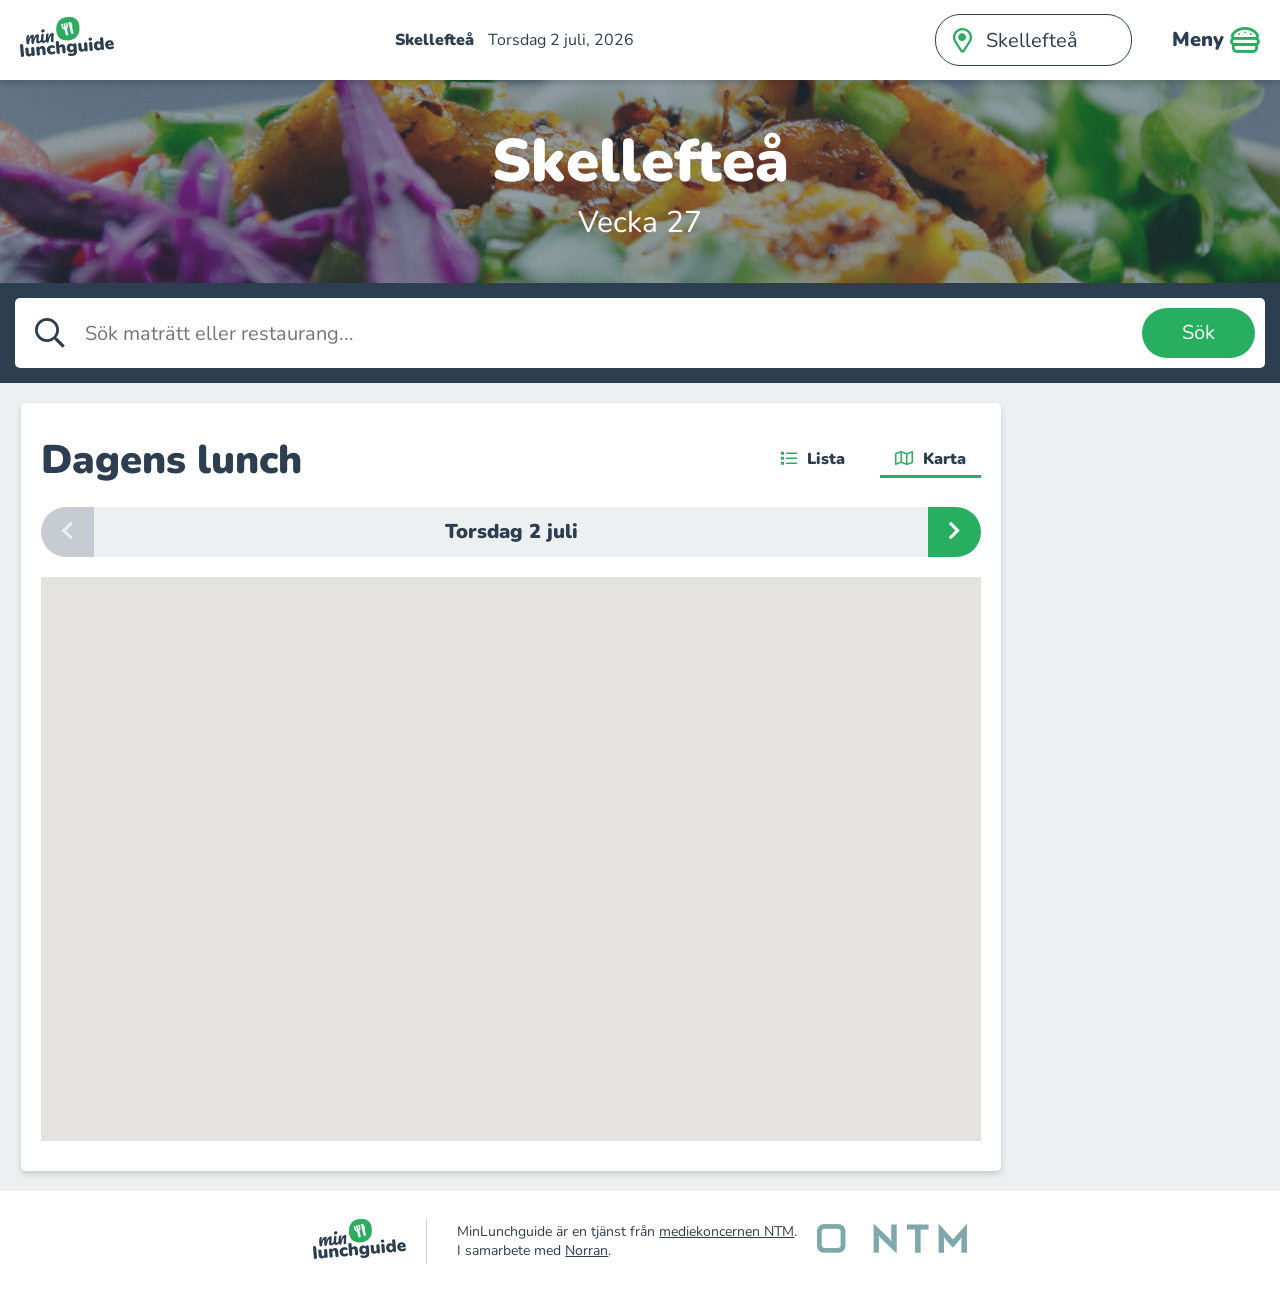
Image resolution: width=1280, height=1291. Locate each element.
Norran (586, 1250)
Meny (1216, 40)
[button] (597, 982)
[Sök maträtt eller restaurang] (608, 333)
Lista (813, 459)
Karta (930, 459)
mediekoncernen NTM (726, 1231)
